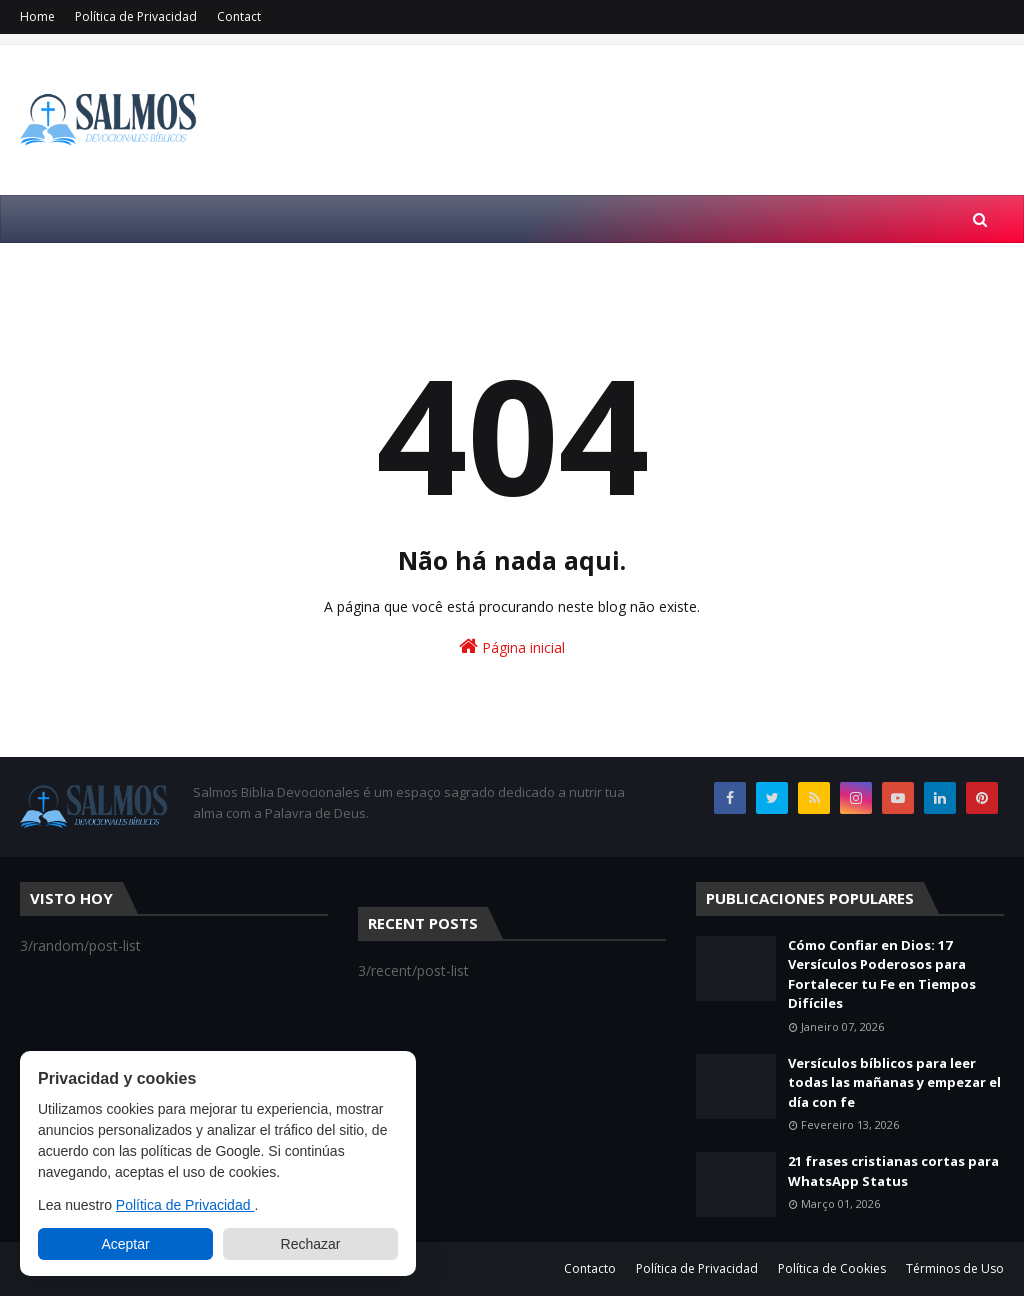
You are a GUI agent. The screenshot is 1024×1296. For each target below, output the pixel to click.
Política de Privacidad (136, 16)
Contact (239, 16)
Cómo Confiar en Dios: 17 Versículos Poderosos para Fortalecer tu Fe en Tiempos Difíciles (882, 974)
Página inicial (512, 646)
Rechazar (311, 1244)
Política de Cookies (832, 1268)
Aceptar (125, 1244)
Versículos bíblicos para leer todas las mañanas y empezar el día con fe (894, 1082)
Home (37, 16)
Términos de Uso (955, 1268)
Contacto (590, 1268)
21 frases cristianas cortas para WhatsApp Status (893, 1171)
